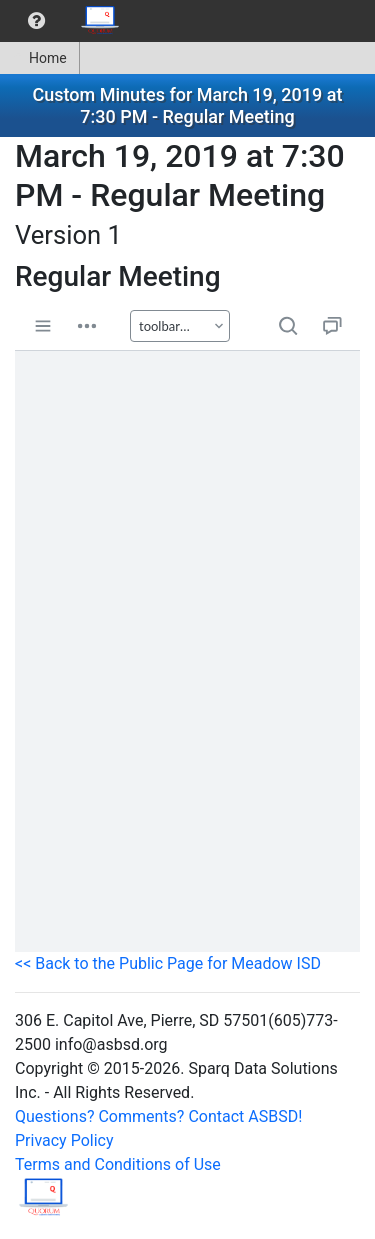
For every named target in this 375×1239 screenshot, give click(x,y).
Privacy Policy (64, 1140)
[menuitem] (36, 21)
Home (39, 58)
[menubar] (66, 21)
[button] (36, 21)
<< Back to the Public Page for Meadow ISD (168, 963)
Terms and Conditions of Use (118, 1164)
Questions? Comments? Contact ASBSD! (158, 1116)
